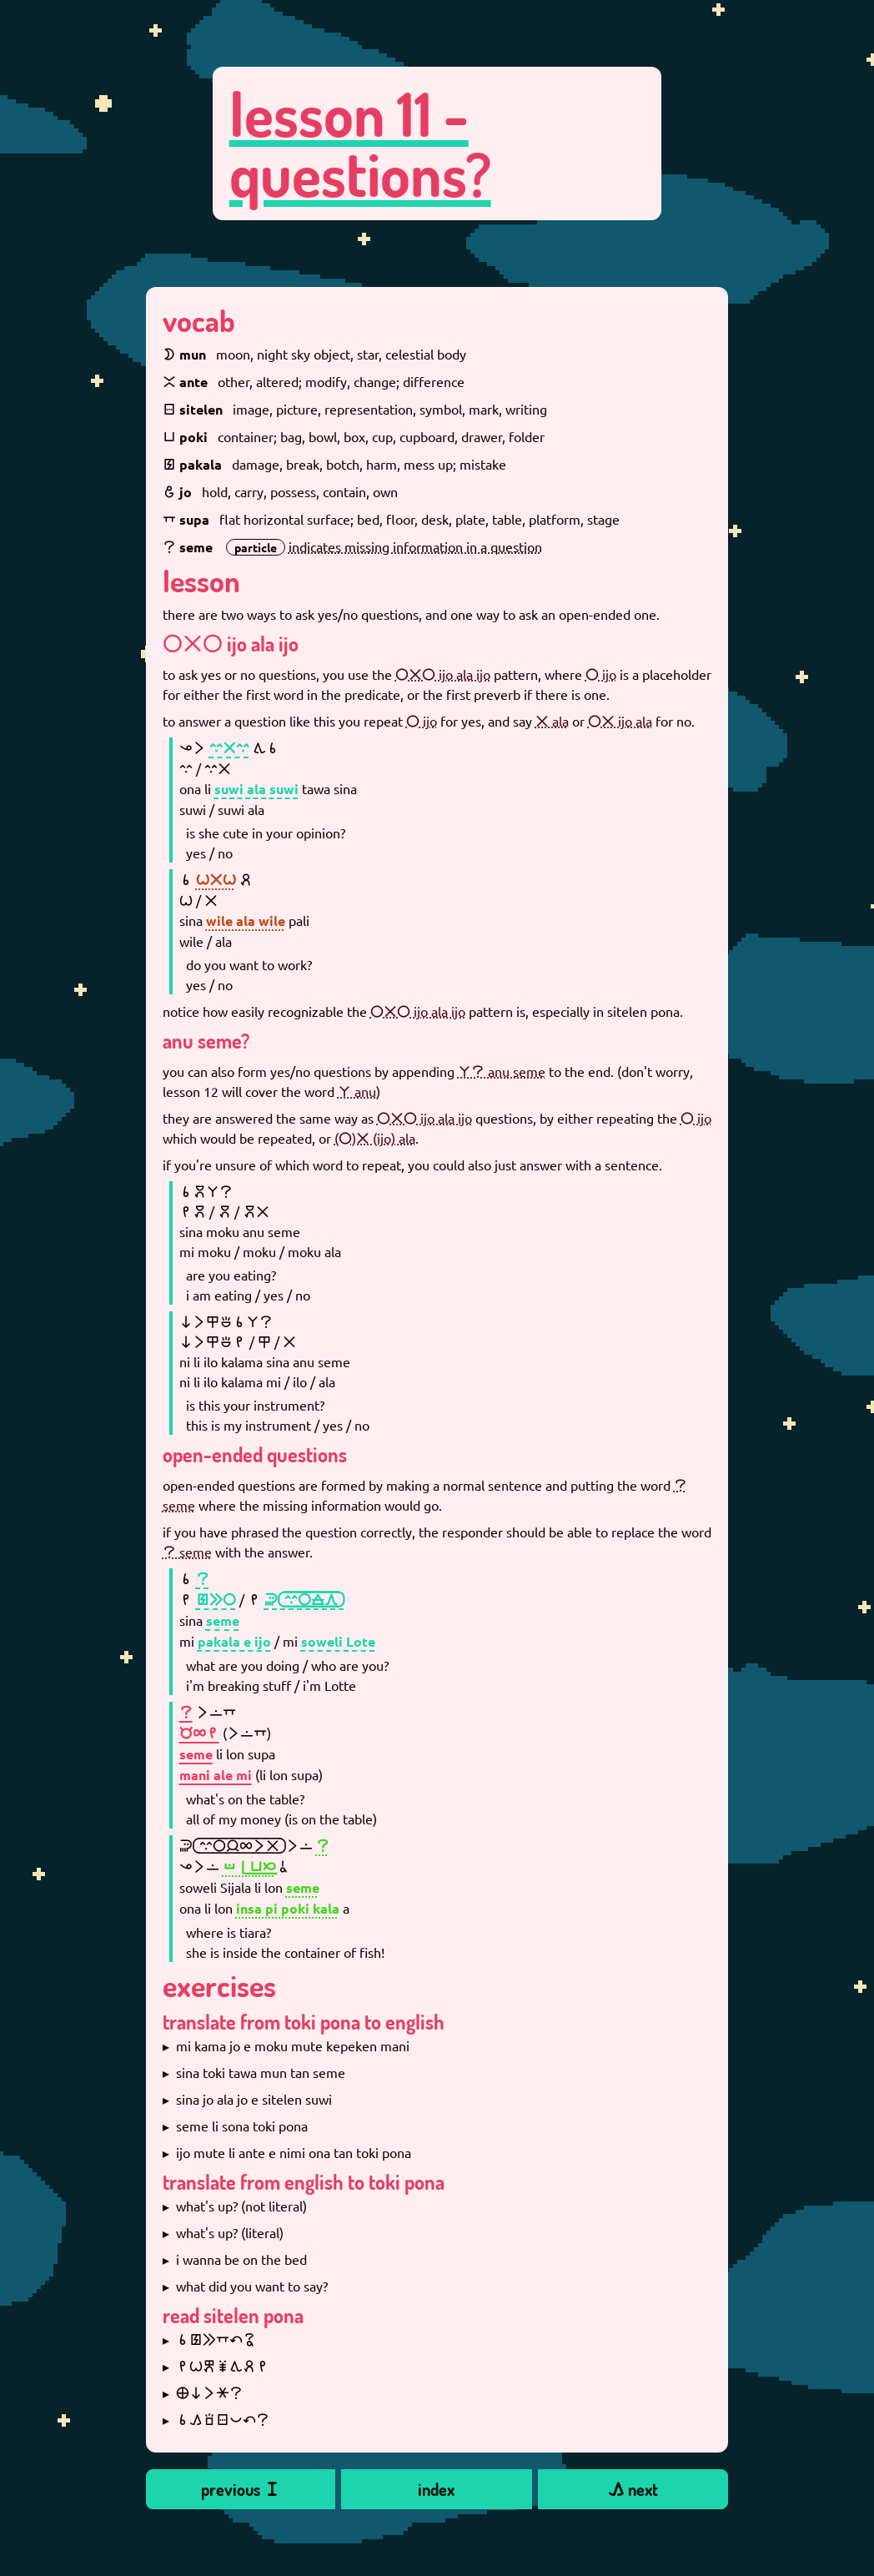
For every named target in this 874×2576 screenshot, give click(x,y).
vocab (199, 320)
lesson (201, 580)
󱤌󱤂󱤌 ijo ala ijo (231, 644)
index (436, 2489)
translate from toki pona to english (304, 2022)
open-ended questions (255, 1454)
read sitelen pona (233, 2315)
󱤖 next (633, 2489)
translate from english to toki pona (304, 2182)
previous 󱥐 (240, 2489)
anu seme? (206, 1041)
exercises (219, 1985)
